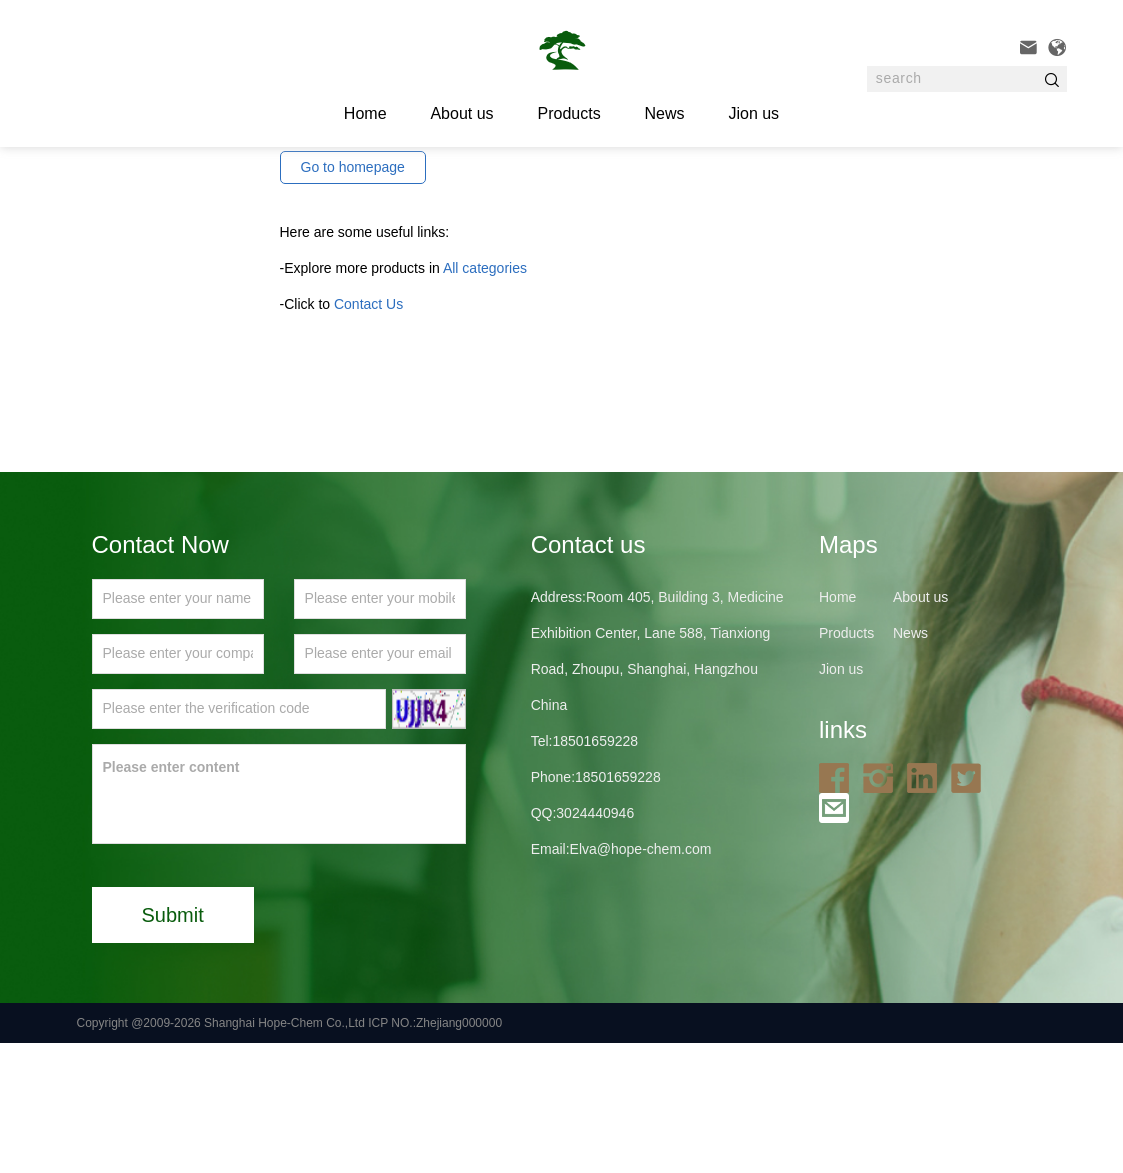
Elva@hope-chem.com (641, 979)
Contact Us (368, 434)
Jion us (753, 113)
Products (568, 113)
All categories (485, 398)
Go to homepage (353, 297)
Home (837, 727)
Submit (173, 1045)
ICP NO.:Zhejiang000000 (435, 1153)
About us (461, 113)
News (665, 113)
